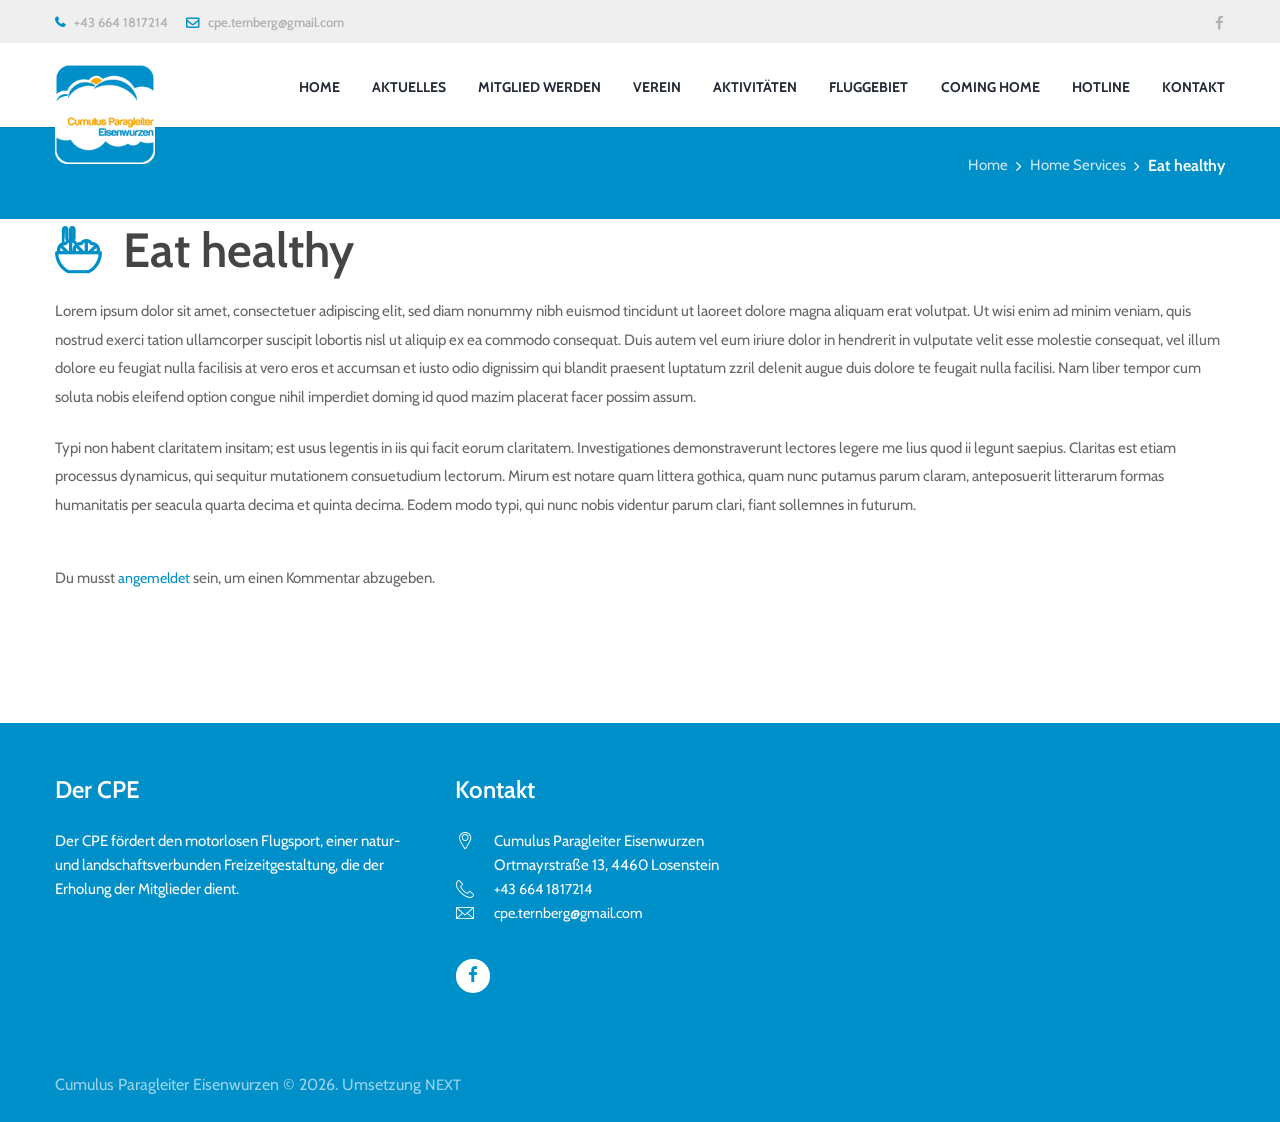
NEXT (444, 1083)
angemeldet (156, 578)
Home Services (1075, 165)
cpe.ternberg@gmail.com (276, 22)
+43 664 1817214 (121, 22)
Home (982, 165)
